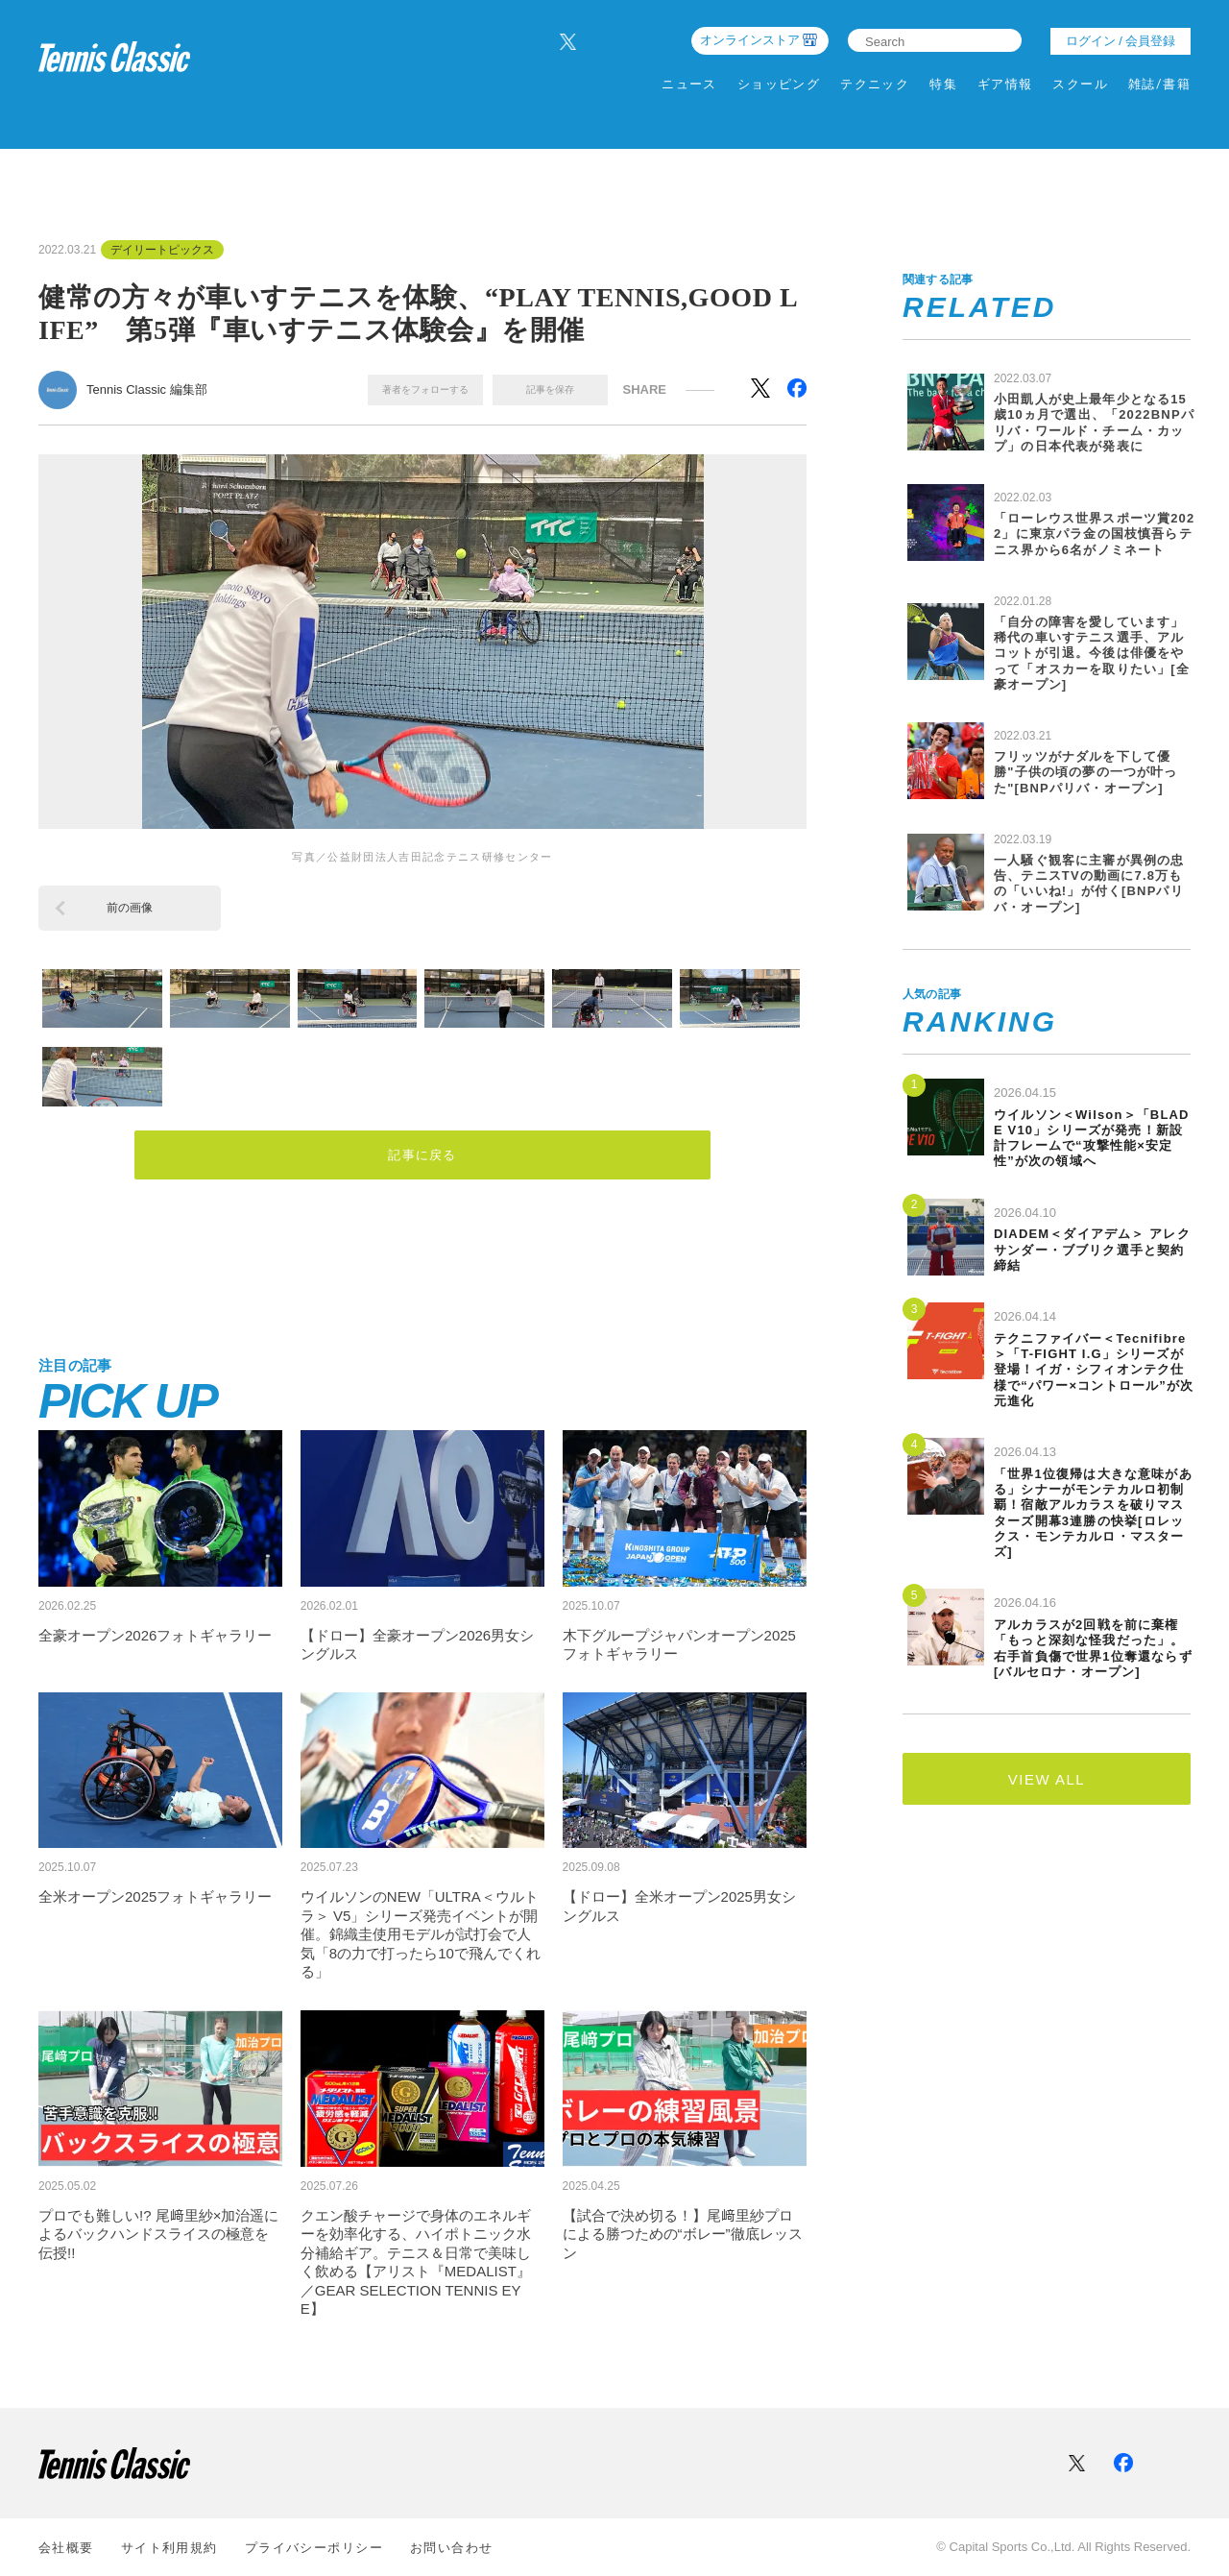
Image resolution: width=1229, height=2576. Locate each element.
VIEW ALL (1046, 1779)
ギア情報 (1005, 84)
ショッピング (779, 84)
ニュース (689, 84)
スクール (1080, 84)
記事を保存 (550, 389)
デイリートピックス (162, 249)
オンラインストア (750, 40)
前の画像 (130, 907)
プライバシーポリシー (314, 2547)
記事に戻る (423, 1157)
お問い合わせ (452, 2547)
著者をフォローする (425, 389)
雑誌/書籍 (1159, 84)
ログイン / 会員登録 (1121, 41)
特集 (943, 84)
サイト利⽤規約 (169, 2547)
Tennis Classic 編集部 (146, 389)
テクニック (874, 84)
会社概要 (66, 2547)
